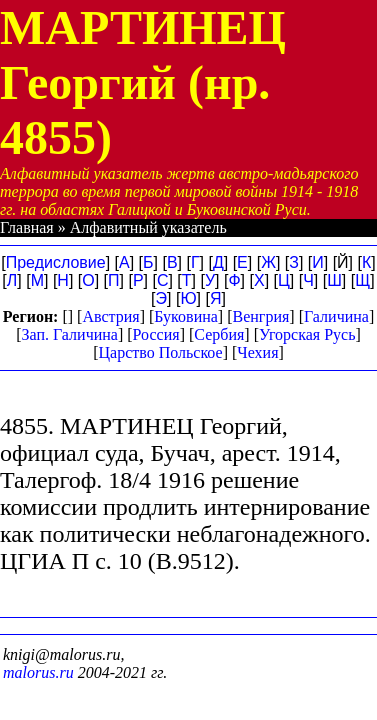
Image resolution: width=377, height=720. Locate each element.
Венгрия (261, 316)
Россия (156, 334)
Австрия (110, 316)
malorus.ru (38, 672)
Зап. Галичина (70, 334)
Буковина (186, 316)
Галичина (336, 316)
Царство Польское (160, 352)
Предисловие (56, 262)
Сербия (219, 334)
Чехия (257, 352)
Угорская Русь (307, 334)
